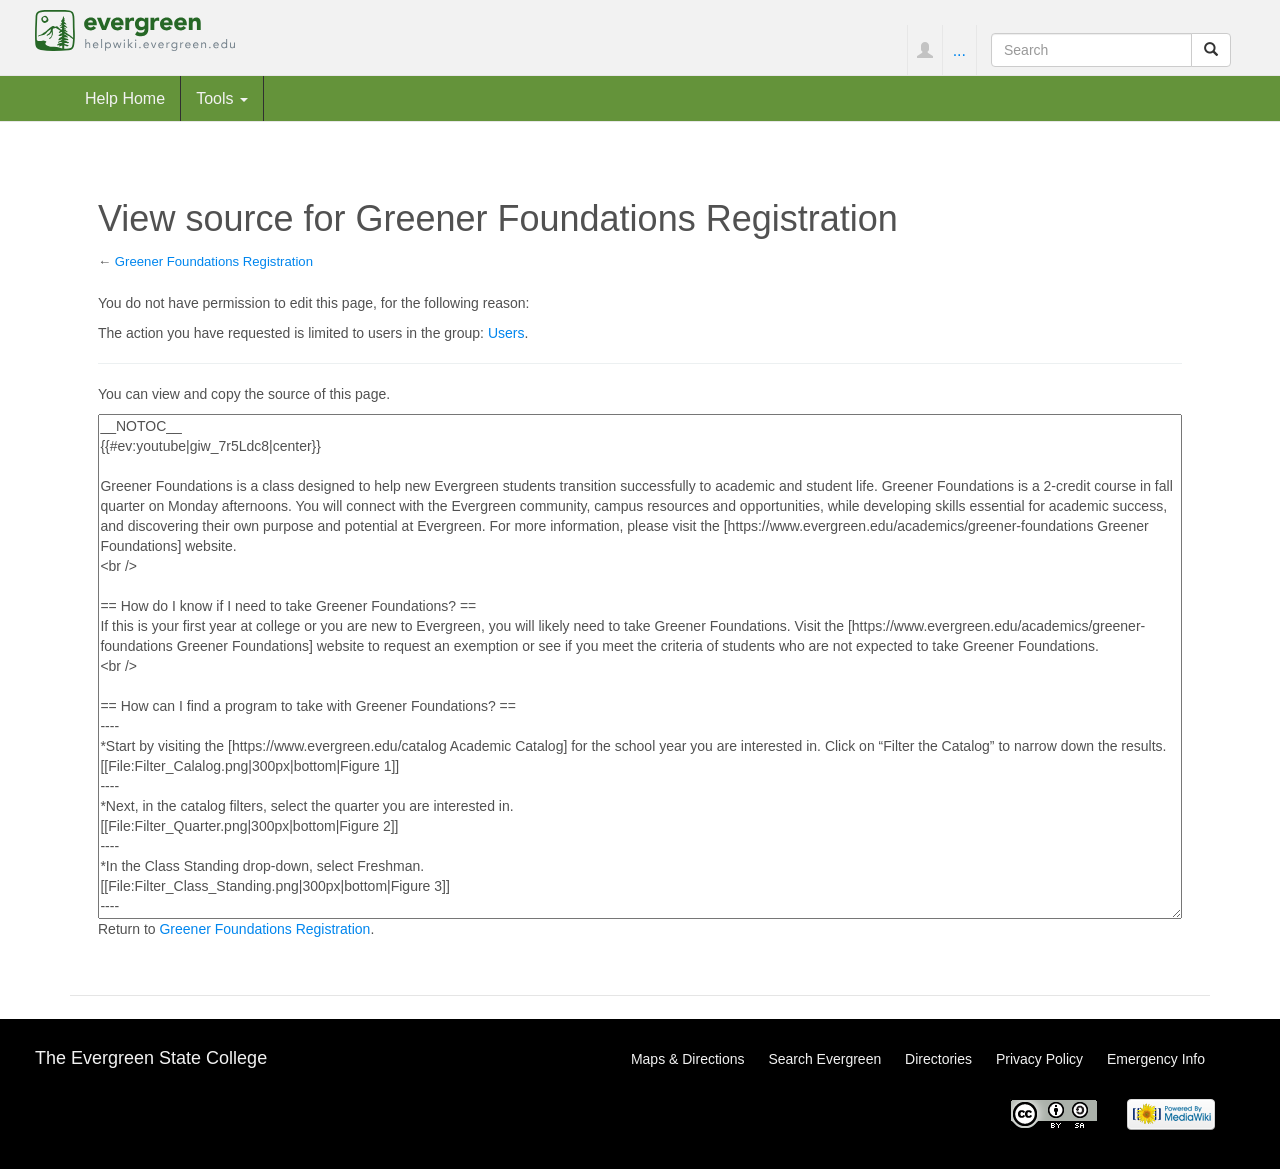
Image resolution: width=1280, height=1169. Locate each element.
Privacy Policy (1039, 1059)
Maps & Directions (688, 1059)
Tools (222, 98)
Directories (938, 1059)
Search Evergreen (824, 1059)
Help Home (125, 98)
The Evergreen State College (151, 1058)
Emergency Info (1156, 1059)
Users (506, 333)
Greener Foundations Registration (214, 261)
